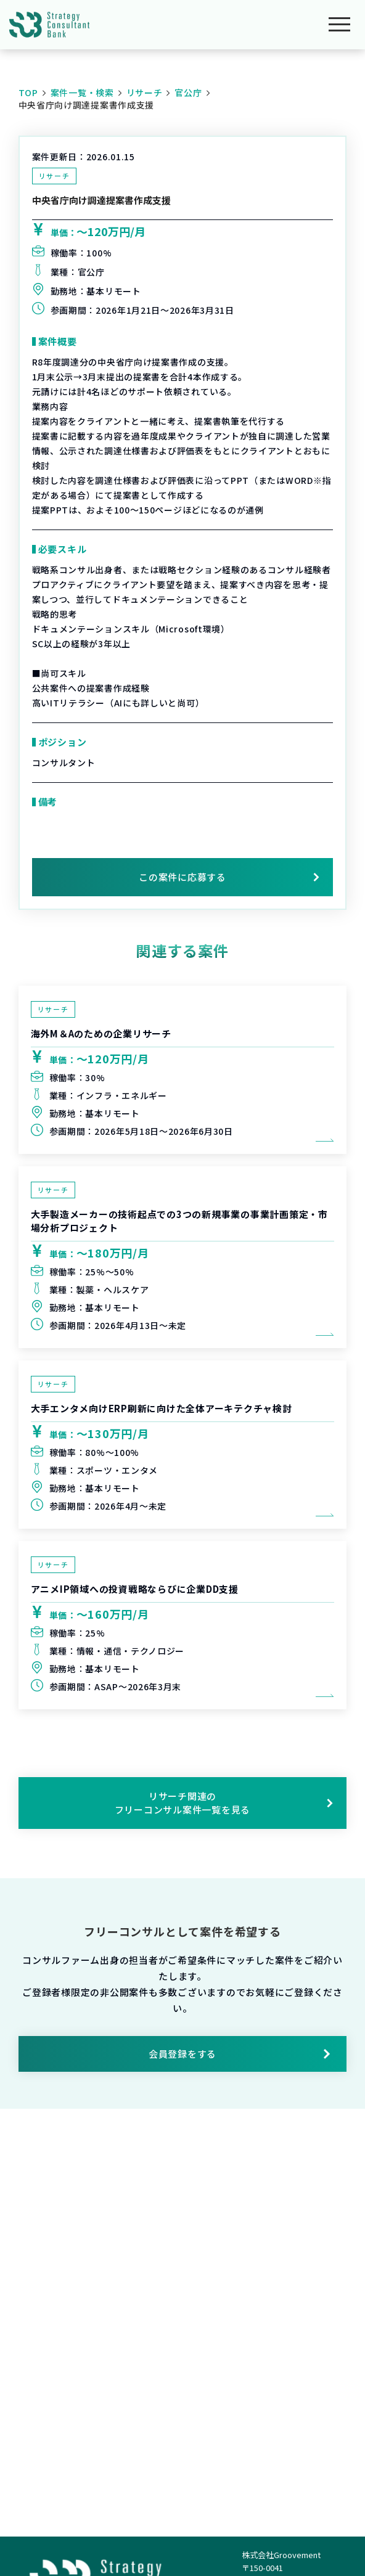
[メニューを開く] (339, 25)
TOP (28, 92)
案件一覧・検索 (82, 92)
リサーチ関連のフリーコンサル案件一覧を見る (224, 1802)
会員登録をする (240, 2053)
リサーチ (144, 92)
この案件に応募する (182, 876)
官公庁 (188, 92)
